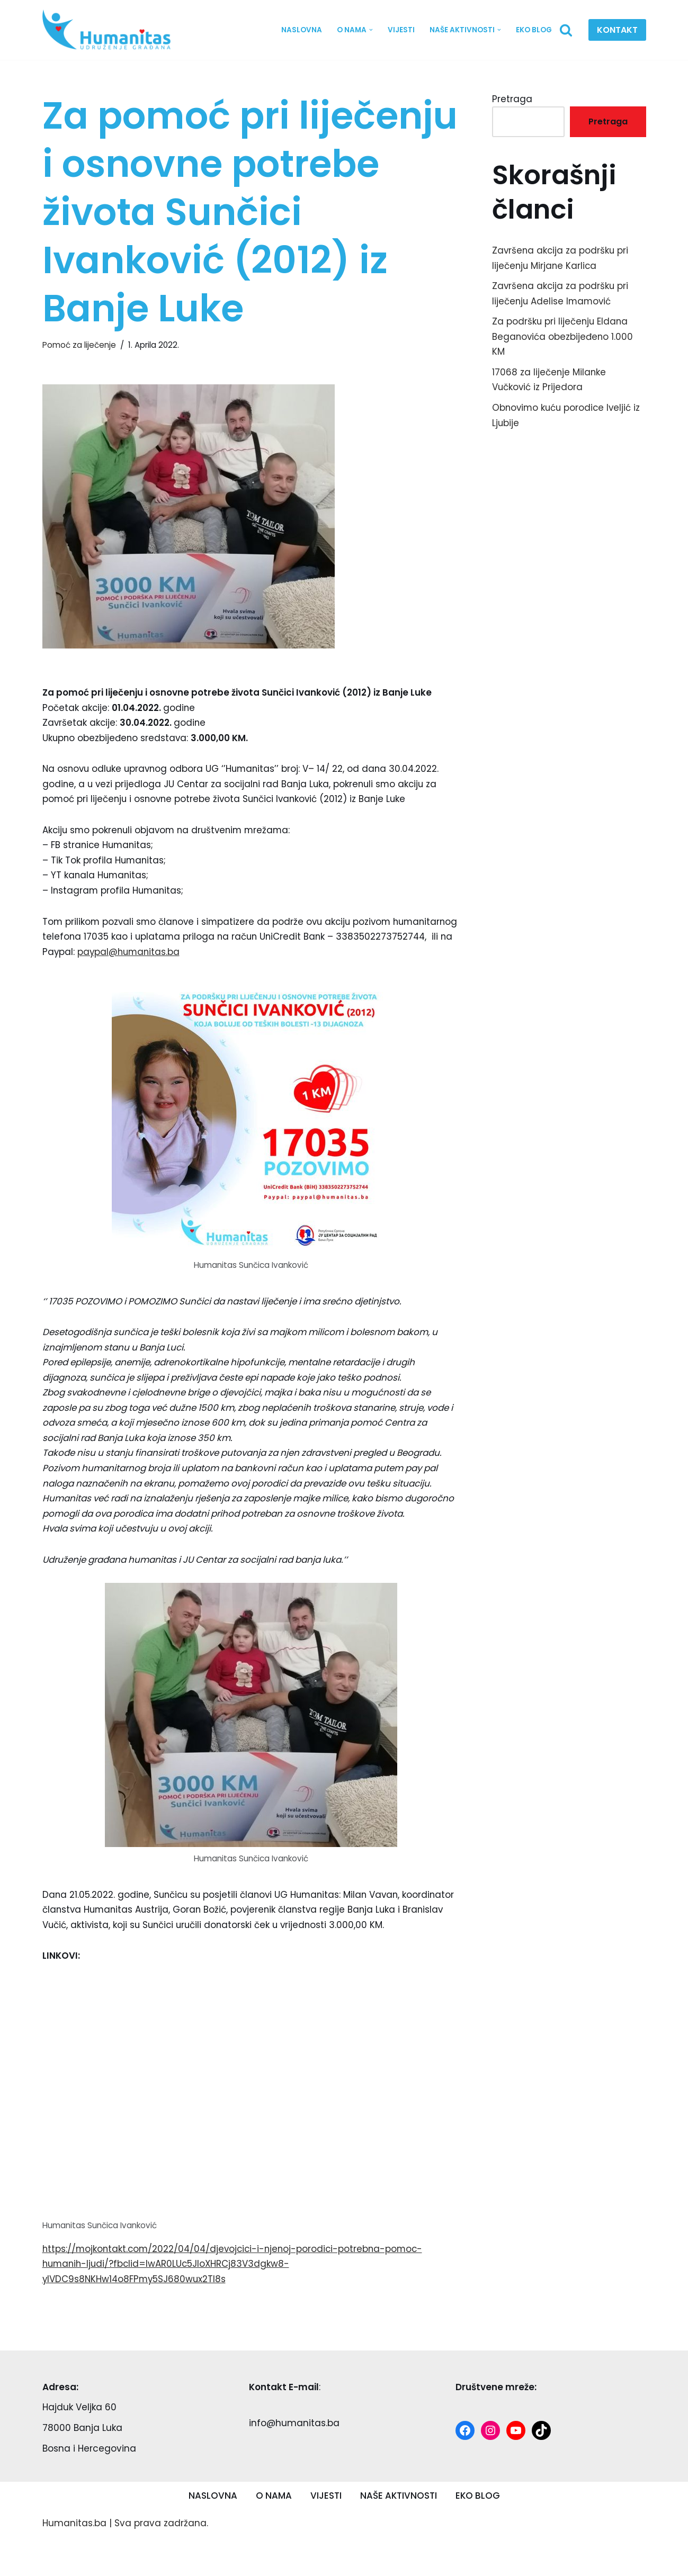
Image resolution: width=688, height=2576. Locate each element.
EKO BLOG (534, 30)
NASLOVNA (301, 30)
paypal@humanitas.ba (130, 969)
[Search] (566, 30)
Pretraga (512, 99)
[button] (371, 30)
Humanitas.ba (74, 2561)
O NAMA (273, 2534)
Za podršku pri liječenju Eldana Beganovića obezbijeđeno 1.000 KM (563, 337)
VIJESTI (401, 30)
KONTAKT (617, 30)
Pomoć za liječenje (79, 344)
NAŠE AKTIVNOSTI (398, 2534)
